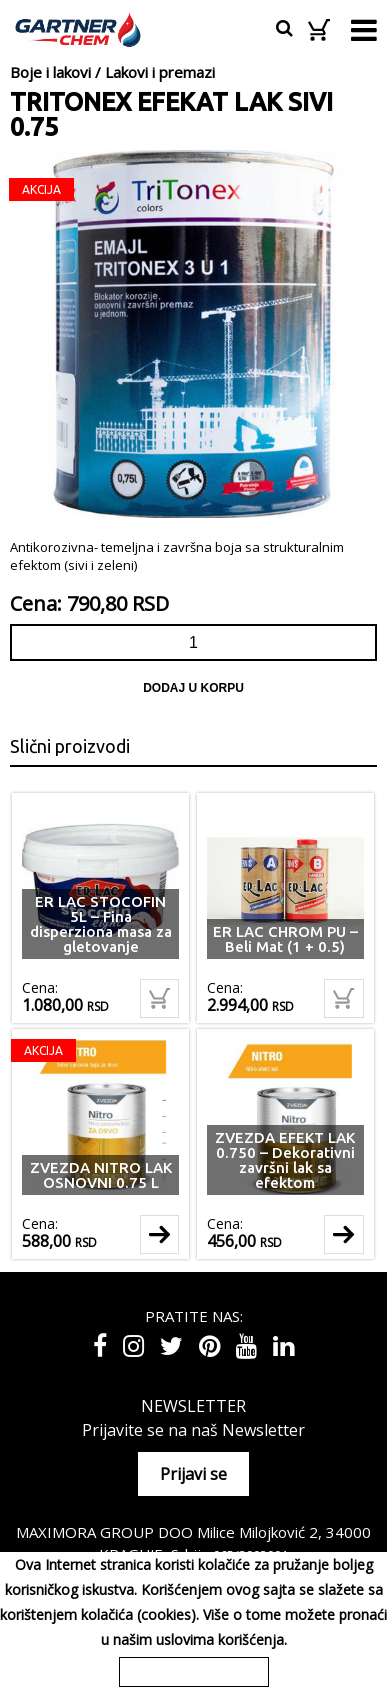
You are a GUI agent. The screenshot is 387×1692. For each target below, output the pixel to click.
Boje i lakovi (50, 72)
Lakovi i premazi (160, 72)
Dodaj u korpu (193, 688)
